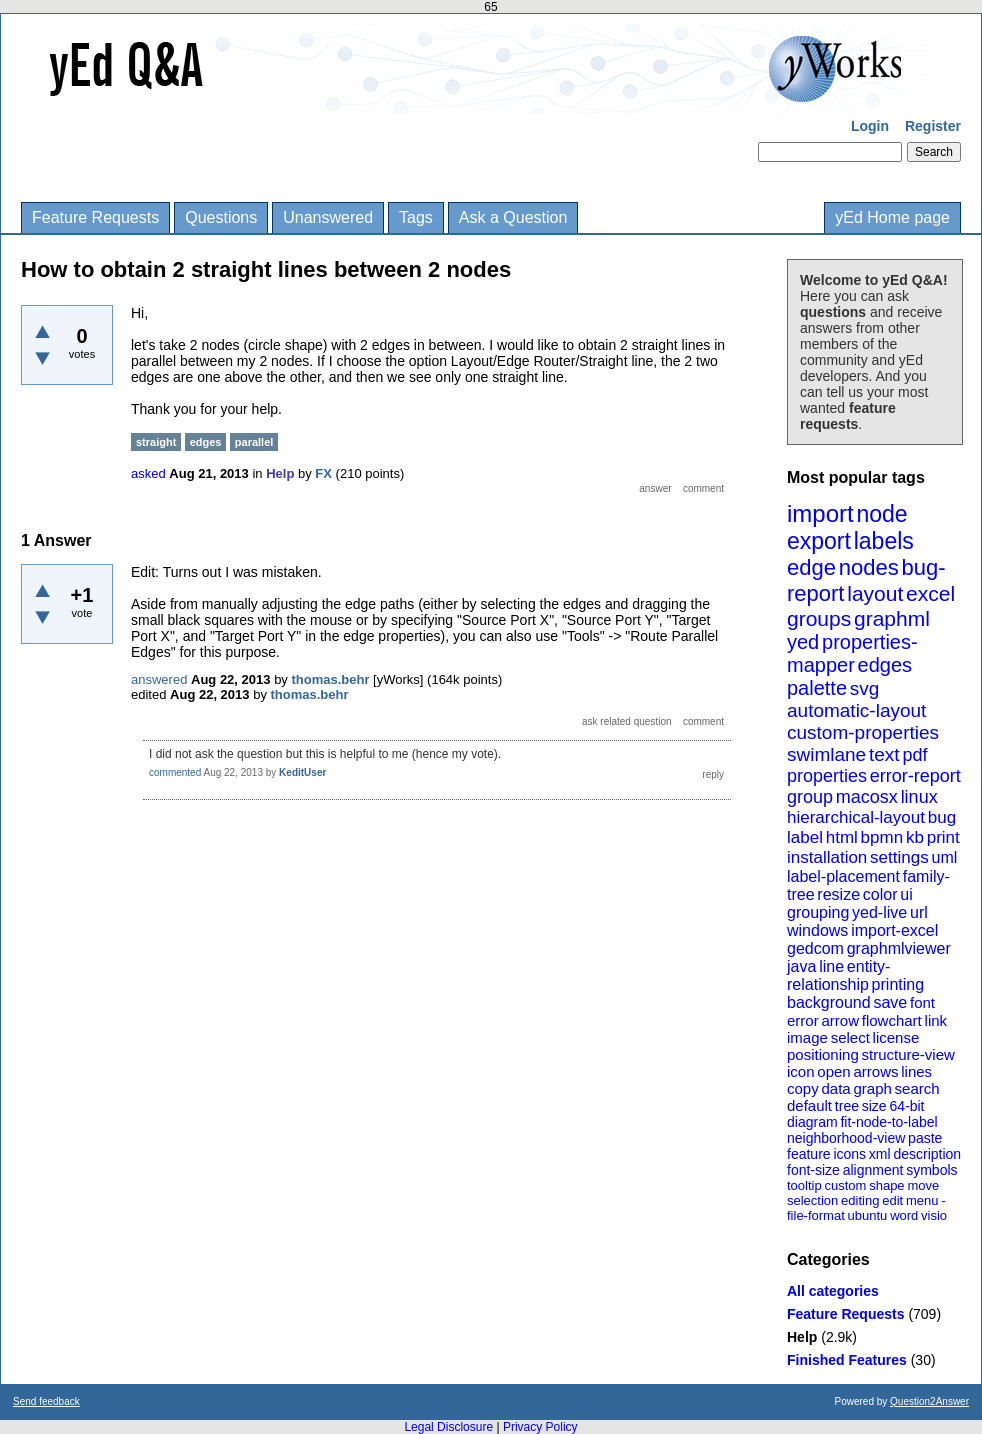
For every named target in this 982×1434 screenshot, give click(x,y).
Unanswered (328, 217)
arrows (875, 1071)
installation (827, 857)
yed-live (879, 912)
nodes (869, 567)
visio (934, 1215)
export (819, 541)
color (880, 894)
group (810, 797)
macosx (867, 797)
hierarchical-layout (856, 817)
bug (942, 817)
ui (906, 894)
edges (885, 665)
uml (944, 857)
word (904, 1215)
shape (886, 1185)
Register (933, 126)
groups (819, 618)
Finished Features (847, 1360)
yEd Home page (892, 217)
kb (915, 837)
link (936, 1020)
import (820, 513)
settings (899, 857)
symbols (931, 1170)
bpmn (882, 837)
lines (916, 1071)
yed (803, 642)
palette (817, 688)
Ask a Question (513, 217)
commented (175, 772)
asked (148, 473)
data (835, 1088)
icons (849, 1154)
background (829, 1002)
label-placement (843, 876)
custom (845, 1185)
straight (156, 442)
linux (919, 797)
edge (811, 567)
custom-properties (863, 732)
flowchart (892, 1020)
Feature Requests (95, 217)
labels (884, 541)
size (874, 1106)
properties (827, 776)
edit (892, 1200)
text (884, 754)
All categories (833, 1291)
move (923, 1185)
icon (801, 1071)
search (917, 1088)
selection (812, 1200)
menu (922, 1200)
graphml (892, 618)
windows (817, 930)
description (927, 1154)
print (943, 837)
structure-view (908, 1054)
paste (925, 1138)
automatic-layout (856, 710)
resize (838, 894)
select (850, 1037)
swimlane (826, 754)
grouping (818, 912)
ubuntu (868, 1215)
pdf (914, 755)
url (919, 912)
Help (802, 1337)
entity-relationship (838, 975)
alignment (873, 1170)
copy (803, 1088)
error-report (915, 776)
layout (875, 593)
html (842, 837)
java (801, 966)
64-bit (906, 1106)
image (807, 1037)
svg (865, 688)
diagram (812, 1122)
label (805, 837)
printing (898, 984)
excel (930, 593)
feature (809, 1154)
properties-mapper (852, 653)
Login (870, 126)
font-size (813, 1170)
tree (847, 1106)
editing (860, 1200)
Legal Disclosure (448, 1427)
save (890, 1002)
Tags (416, 217)
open (833, 1071)
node (881, 514)
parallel (254, 442)
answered (159, 679)
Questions (221, 217)
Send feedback (46, 1401)
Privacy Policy (540, 1427)
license (896, 1037)
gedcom (815, 948)
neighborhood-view (846, 1138)
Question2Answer (929, 1401)
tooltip (804, 1185)
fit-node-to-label (888, 1122)
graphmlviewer (899, 948)
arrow (840, 1020)
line (831, 966)
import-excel (894, 930)
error (803, 1020)
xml (880, 1154)
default (809, 1105)
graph (872, 1088)
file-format (816, 1215)
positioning (823, 1054)
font (922, 1002)
